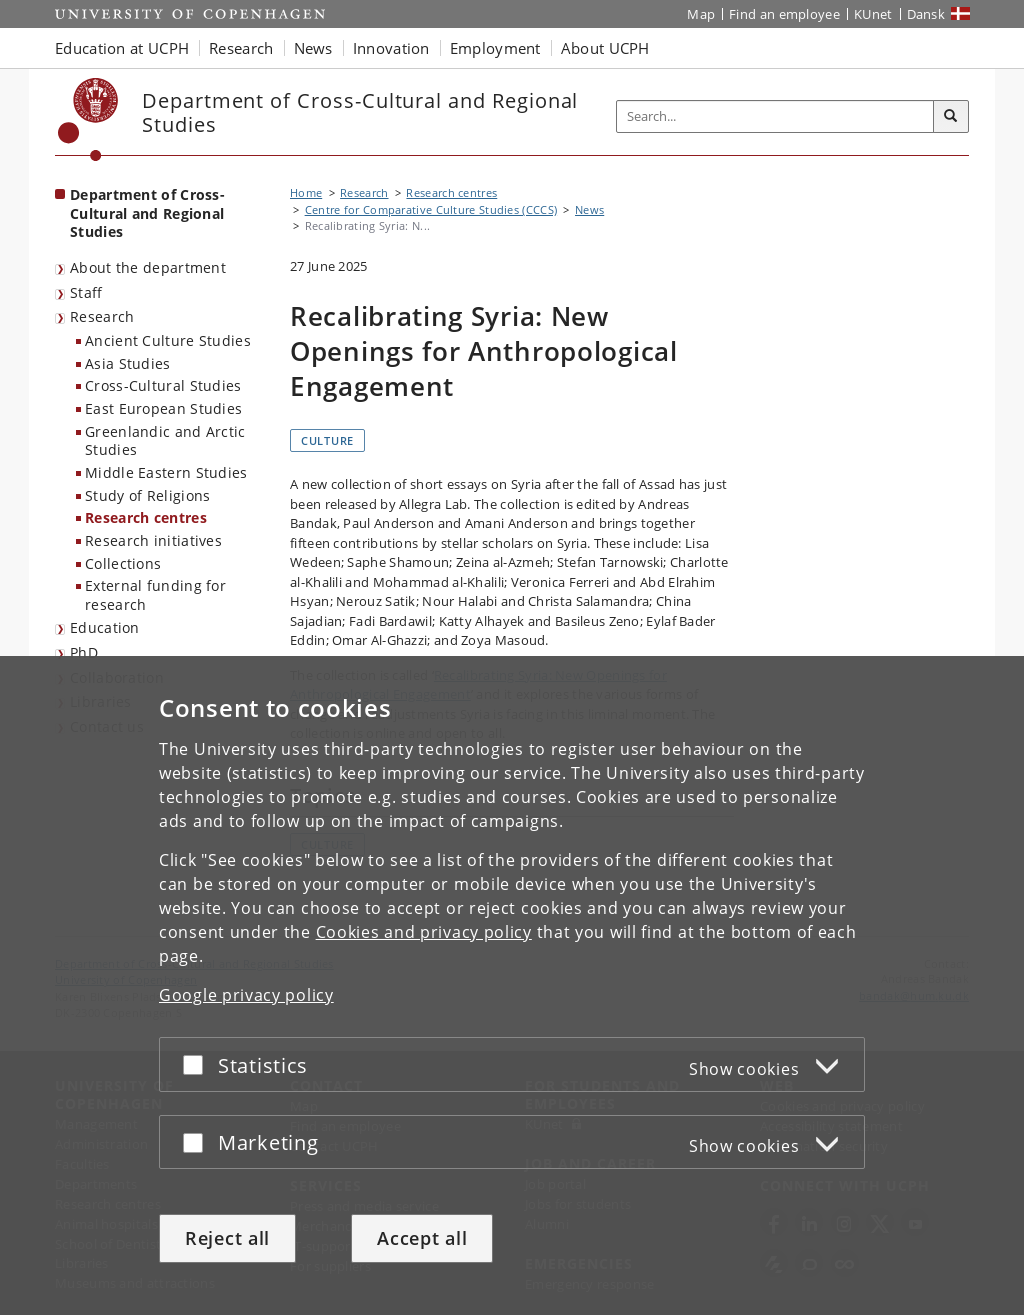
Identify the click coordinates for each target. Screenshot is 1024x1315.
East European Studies (163, 408)
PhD (84, 652)
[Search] (951, 117)
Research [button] (241, 48)
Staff (86, 292)
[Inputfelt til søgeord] (775, 116)
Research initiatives (153, 540)
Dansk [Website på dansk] (926, 14)
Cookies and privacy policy (424, 932)
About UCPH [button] (605, 48)
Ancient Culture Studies (168, 340)
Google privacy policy (246, 995)
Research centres (146, 517)
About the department (148, 267)
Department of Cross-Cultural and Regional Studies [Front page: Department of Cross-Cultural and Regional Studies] (147, 213)
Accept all (422, 1238)
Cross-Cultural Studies (163, 385)
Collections (123, 563)
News (589, 209)
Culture (327, 440)
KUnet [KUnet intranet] (873, 14)
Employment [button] (495, 48)
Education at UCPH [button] (122, 48)
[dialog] (512, 985)
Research (102, 316)
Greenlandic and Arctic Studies (165, 441)
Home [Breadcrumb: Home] (306, 192)
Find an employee (784, 14)
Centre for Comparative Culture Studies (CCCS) (431, 209)
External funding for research (155, 595)
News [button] (313, 48)
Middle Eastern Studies (166, 472)
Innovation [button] (391, 48)
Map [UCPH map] (701, 14)
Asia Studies (128, 363)
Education (105, 627)
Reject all (227, 1238)
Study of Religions (147, 495)
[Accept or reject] (198, 1064)
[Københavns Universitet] (88, 119)
